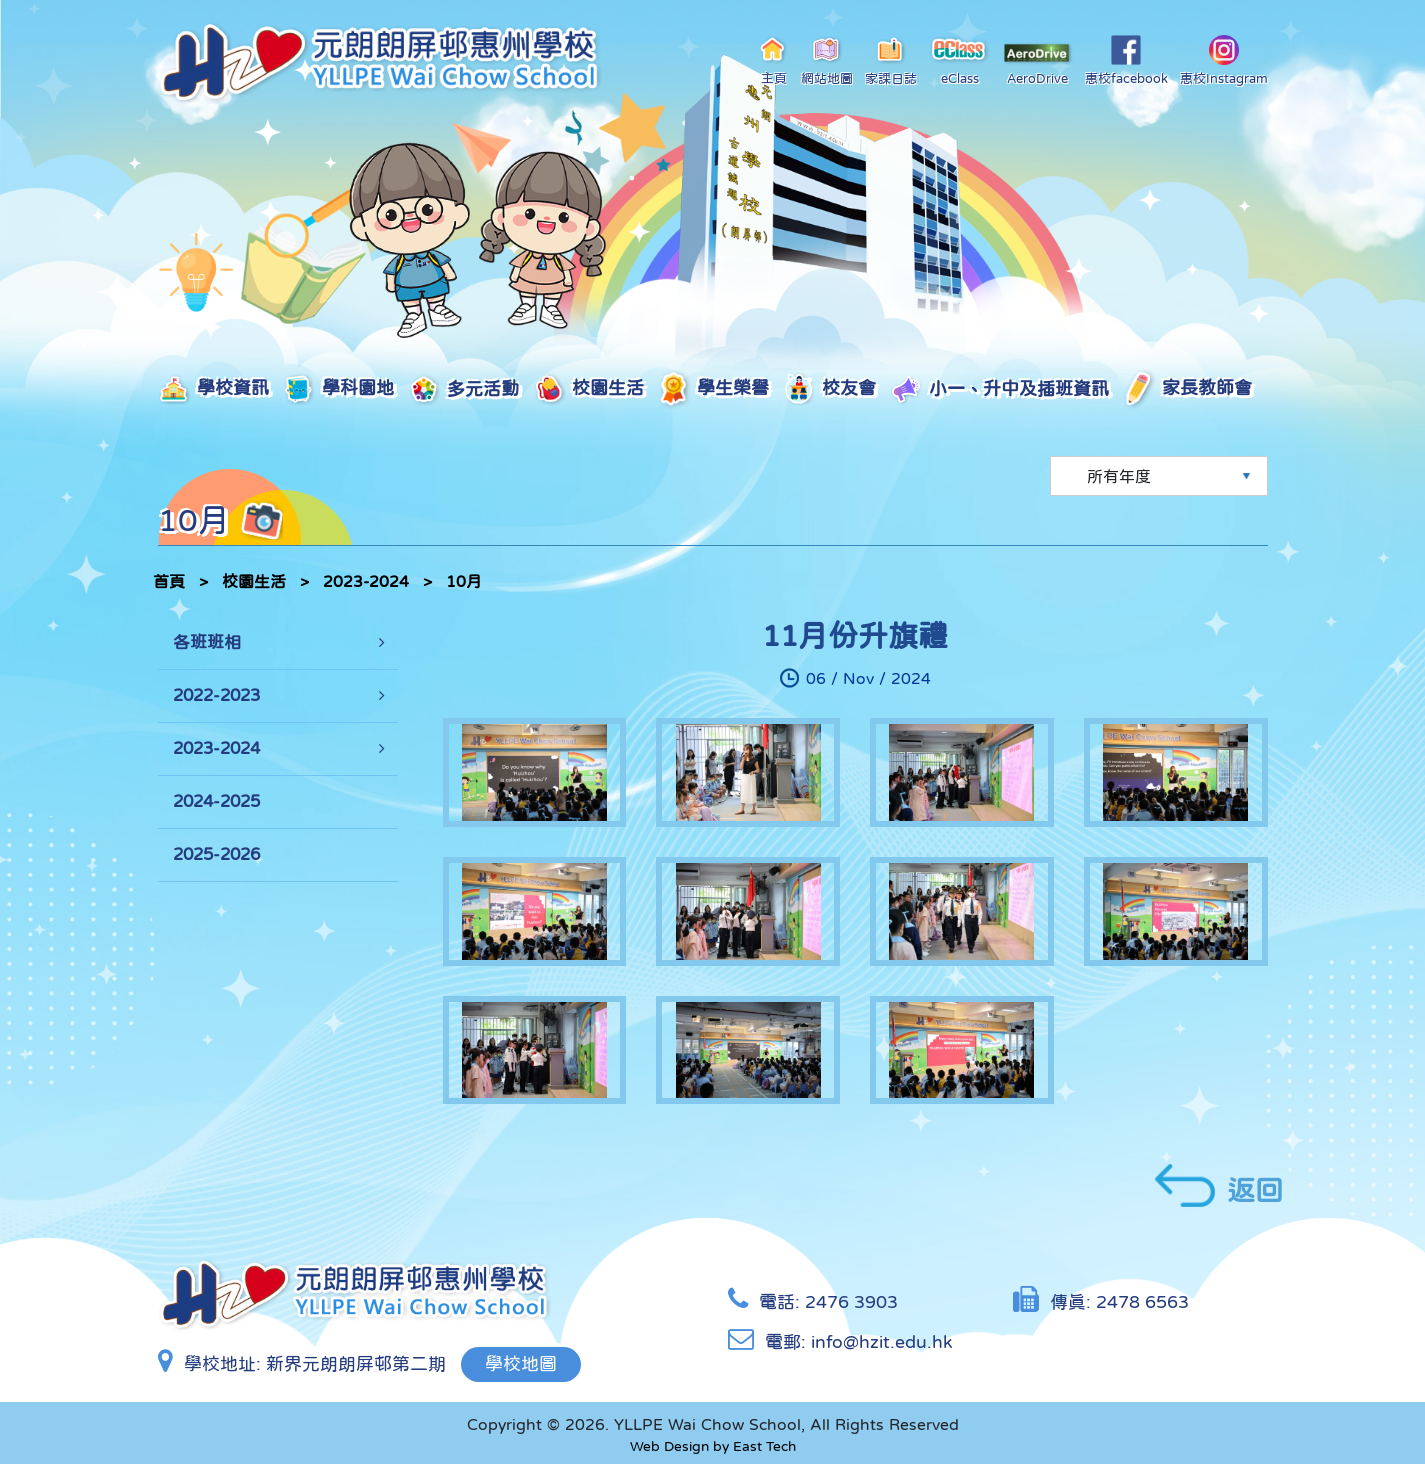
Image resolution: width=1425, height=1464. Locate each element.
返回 (1219, 1185)
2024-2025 (216, 801)
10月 (464, 581)
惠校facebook (1126, 60)
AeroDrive (1038, 64)
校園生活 (588, 389)
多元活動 (463, 390)
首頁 (169, 581)
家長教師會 (1187, 390)
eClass (959, 60)
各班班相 (207, 642)
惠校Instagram (1224, 60)
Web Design (669, 1446)
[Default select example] (1159, 476)
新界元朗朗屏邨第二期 (356, 1364)
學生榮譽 (713, 389)
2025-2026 (216, 854)
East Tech (764, 1446)
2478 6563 (1142, 1302)
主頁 (773, 60)
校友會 (829, 389)
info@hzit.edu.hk (882, 1342)
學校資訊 (213, 389)
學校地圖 (521, 1364)
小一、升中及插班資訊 (999, 390)
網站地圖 (827, 60)
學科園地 (338, 389)
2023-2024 (366, 581)
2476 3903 (851, 1302)
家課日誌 (891, 60)
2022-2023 (216, 695)
